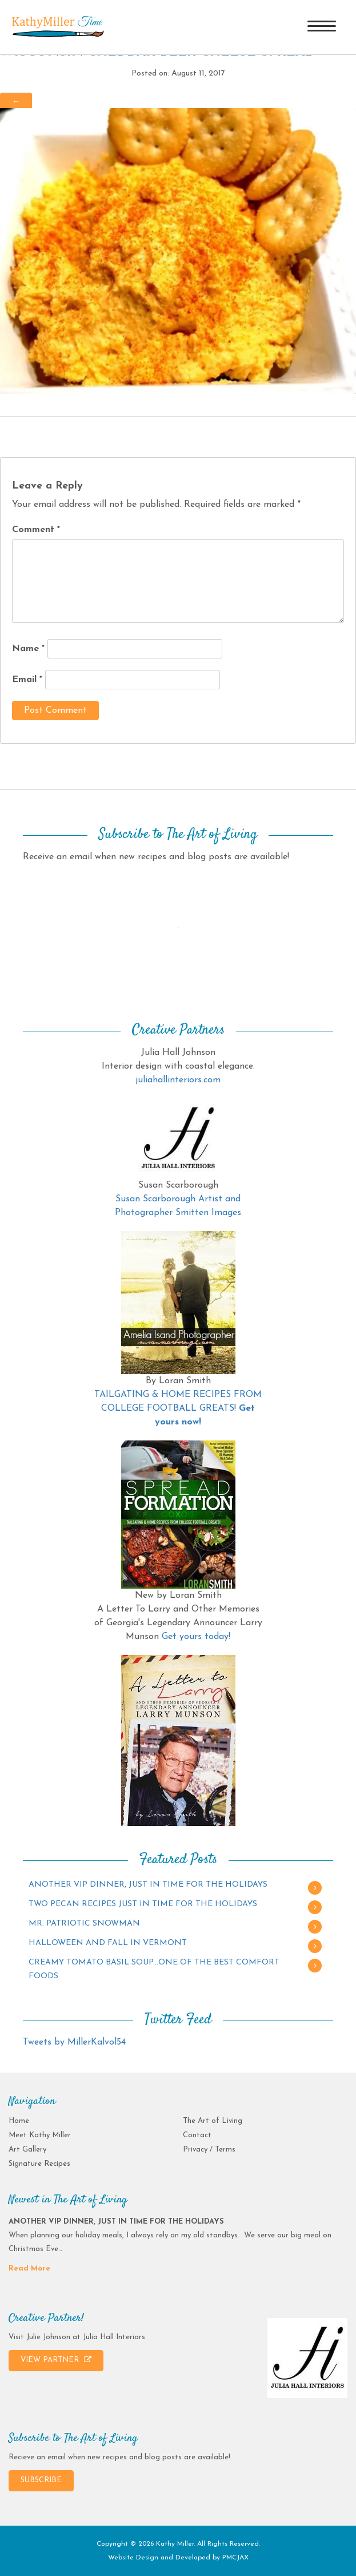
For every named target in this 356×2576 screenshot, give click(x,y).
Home (19, 2121)
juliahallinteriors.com (178, 1080)
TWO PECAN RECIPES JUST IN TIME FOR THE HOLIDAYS (143, 1904)
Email (27, 679)
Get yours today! (196, 1636)
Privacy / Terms (209, 2149)
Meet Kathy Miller (40, 2135)
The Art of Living (212, 2121)
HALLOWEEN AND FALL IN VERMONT (108, 1943)
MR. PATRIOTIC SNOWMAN (84, 1923)
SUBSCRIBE (41, 2480)
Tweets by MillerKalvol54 (74, 2042)
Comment (36, 529)
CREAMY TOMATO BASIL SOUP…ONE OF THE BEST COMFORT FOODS (154, 1969)
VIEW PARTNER (56, 2360)
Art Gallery (27, 2149)
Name (28, 648)
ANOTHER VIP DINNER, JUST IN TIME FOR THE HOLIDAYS (148, 1884)
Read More (29, 2268)
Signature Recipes (39, 2164)
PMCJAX (235, 2557)
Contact (197, 2135)
